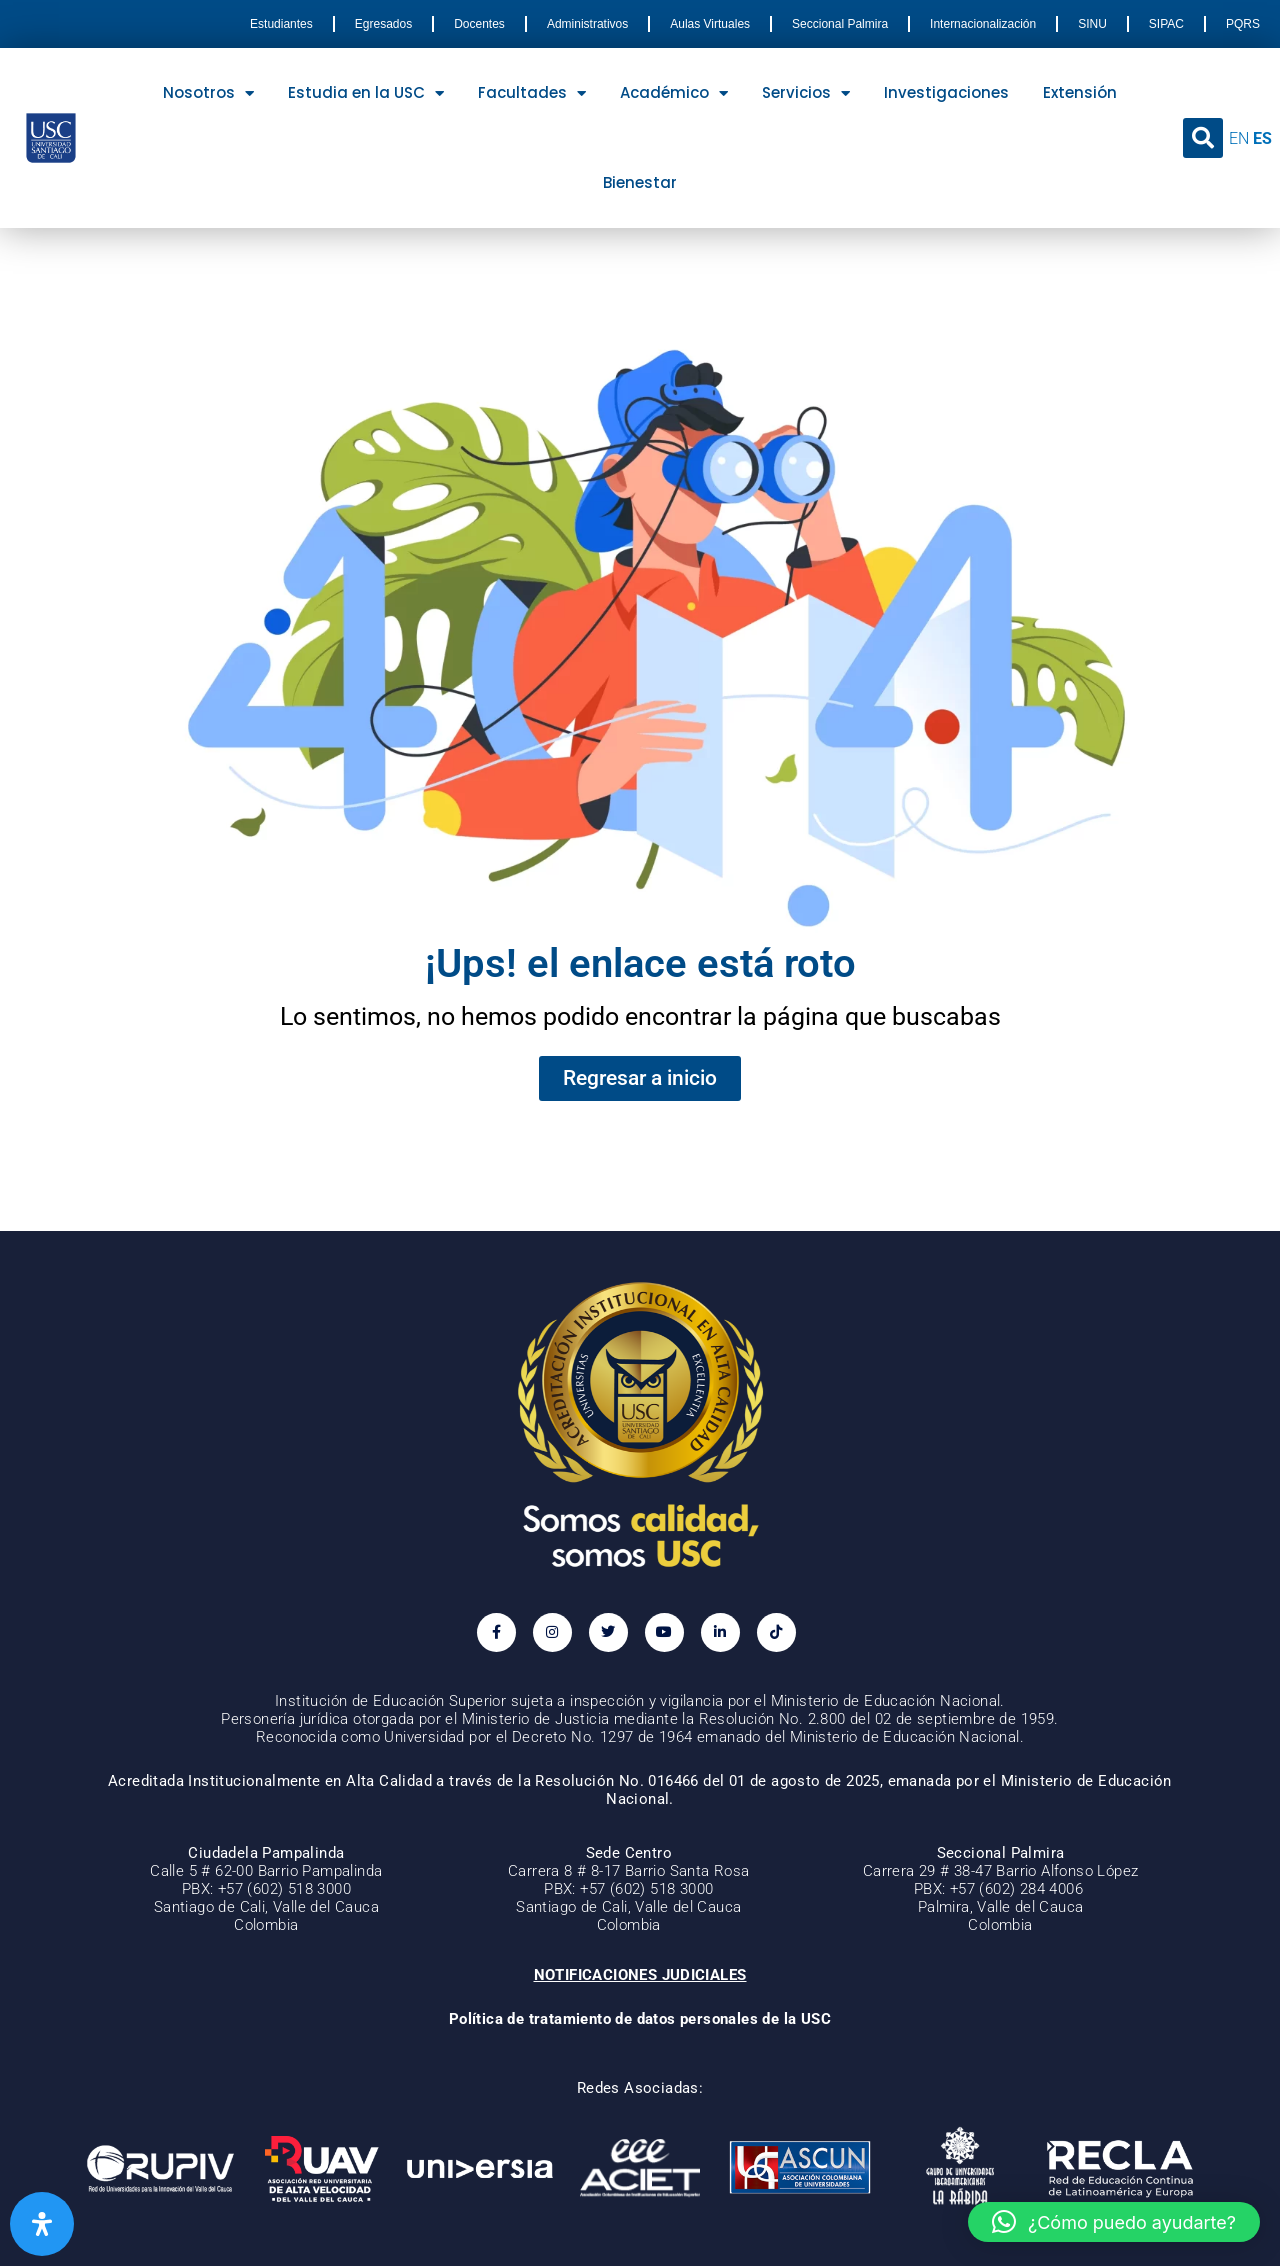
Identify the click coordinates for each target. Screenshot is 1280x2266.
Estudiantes (281, 24)
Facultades (532, 93)
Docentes (479, 24)
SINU (1092, 24)
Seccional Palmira (840, 24)
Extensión (1080, 92)
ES (1262, 138)
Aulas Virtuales (710, 24)
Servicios (806, 93)
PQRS (1243, 24)
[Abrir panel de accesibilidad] (42, 2224)
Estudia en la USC (366, 93)
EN (1239, 138)
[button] (1203, 138)
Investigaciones (946, 92)
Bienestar (640, 182)
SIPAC (1166, 24)
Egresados (383, 24)
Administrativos (587, 24)
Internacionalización (983, 24)
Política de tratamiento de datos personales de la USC (640, 2019)
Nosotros (208, 93)
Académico (674, 93)
